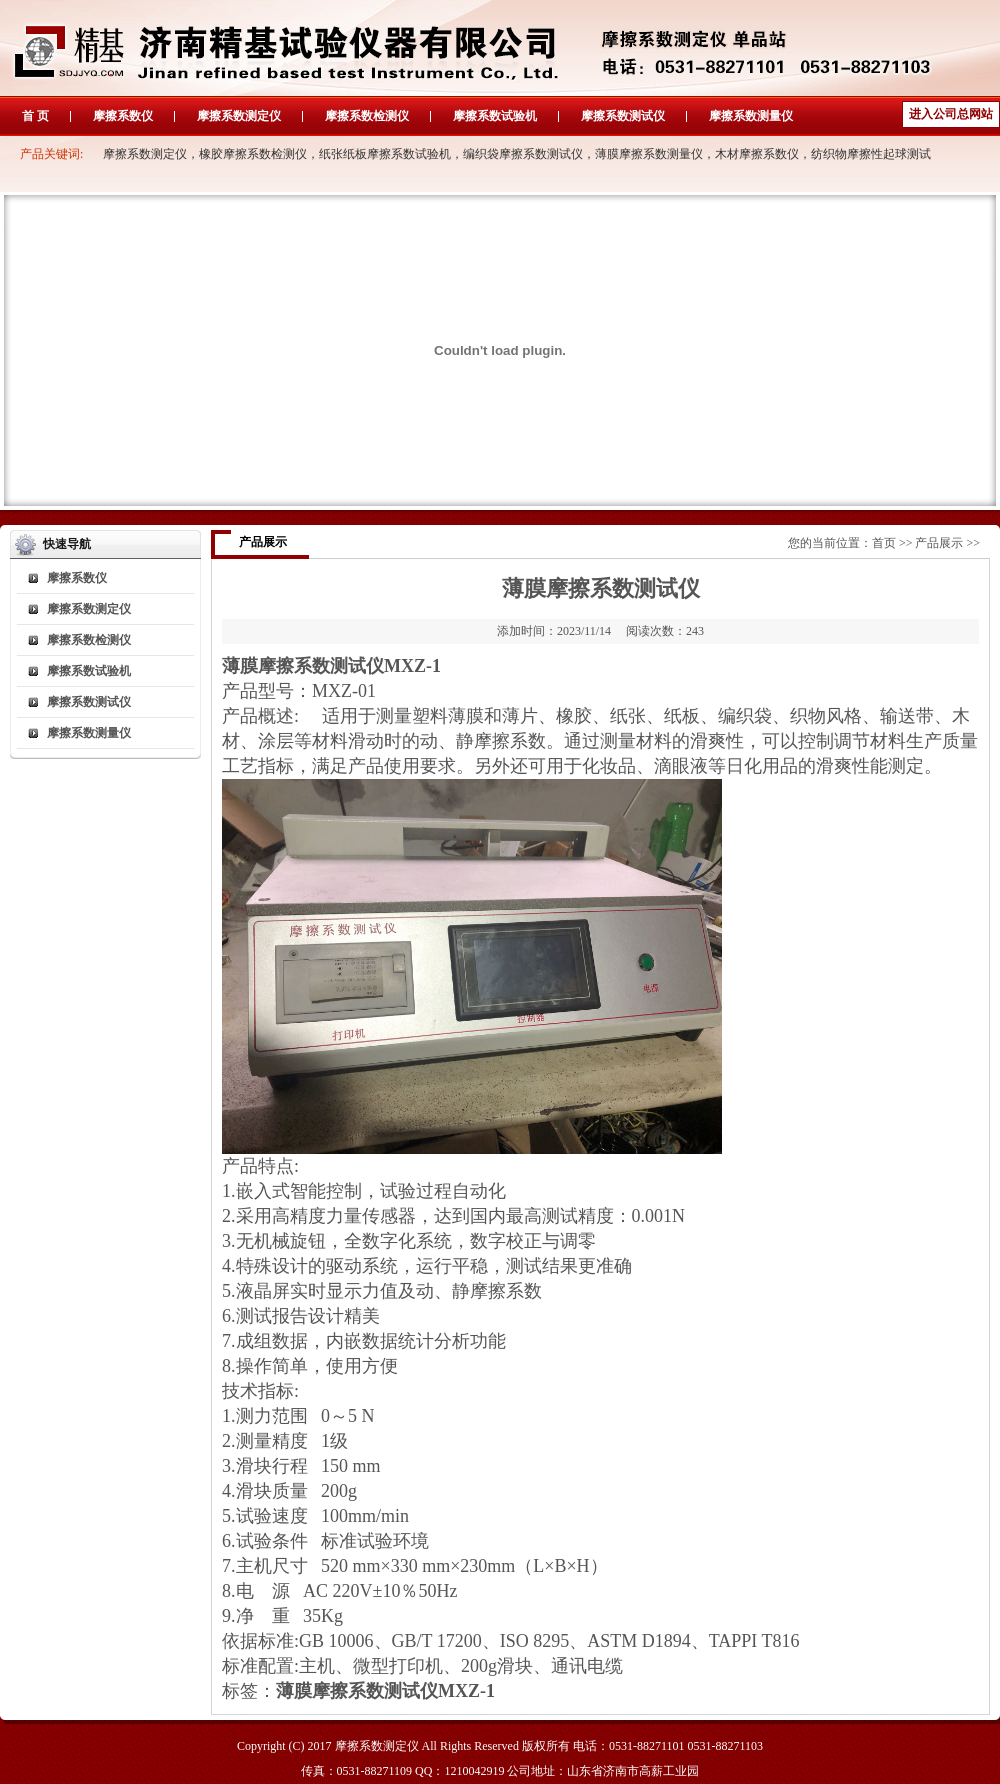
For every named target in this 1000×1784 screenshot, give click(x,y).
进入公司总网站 (951, 114)
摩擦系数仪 (123, 116)
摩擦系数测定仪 (239, 116)
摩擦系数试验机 (495, 116)
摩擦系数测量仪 (751, 116)
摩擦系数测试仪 (623, 116)
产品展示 (939, 543)
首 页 (35, 116)
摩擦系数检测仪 (367, 116)
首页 (884, 543)
